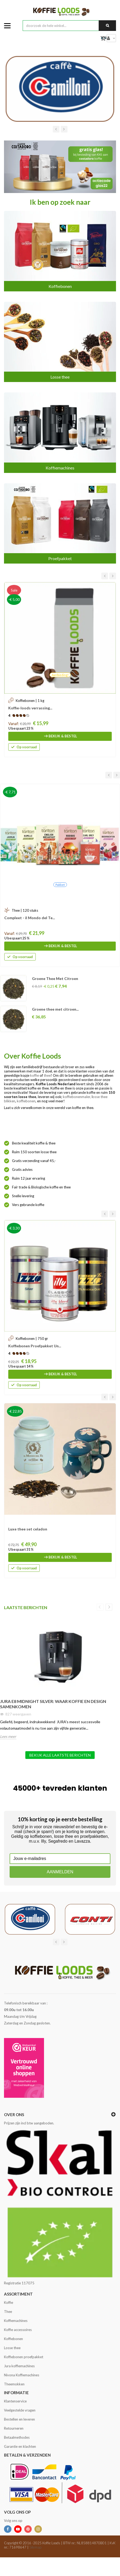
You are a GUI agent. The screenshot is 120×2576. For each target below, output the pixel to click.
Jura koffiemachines (19, 2366)
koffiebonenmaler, (77, 1097)
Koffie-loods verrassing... (30, 708)
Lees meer (8, 1736)
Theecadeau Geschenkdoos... (27, 917)
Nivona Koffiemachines (21, 2375)
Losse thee (60, 376)
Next (109, 1607)
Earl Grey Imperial (47, 978)
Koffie (8, 2302)
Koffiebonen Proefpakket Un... (34, 1346)
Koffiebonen (60, 286)
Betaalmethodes (17, 2437)
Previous (100, 1607)
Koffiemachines (60, 467)
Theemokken (14, 2384)
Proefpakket (60, 558)
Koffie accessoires (18, 2330)
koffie (34, 1075)
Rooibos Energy (45, 1009)
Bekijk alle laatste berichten (60, 1755)
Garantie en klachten (20, 2446)
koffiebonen (25, 1101)
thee (47, 1075)
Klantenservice (15, 2401)
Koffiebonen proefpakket (23, 2357)
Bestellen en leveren (19, 2419)
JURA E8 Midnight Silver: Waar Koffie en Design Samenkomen (53, 1704)
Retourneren (13, 2428)
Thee (8, 2311)
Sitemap (35, 2547)
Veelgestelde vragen (19, 2410)
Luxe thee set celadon (27, 1529)
